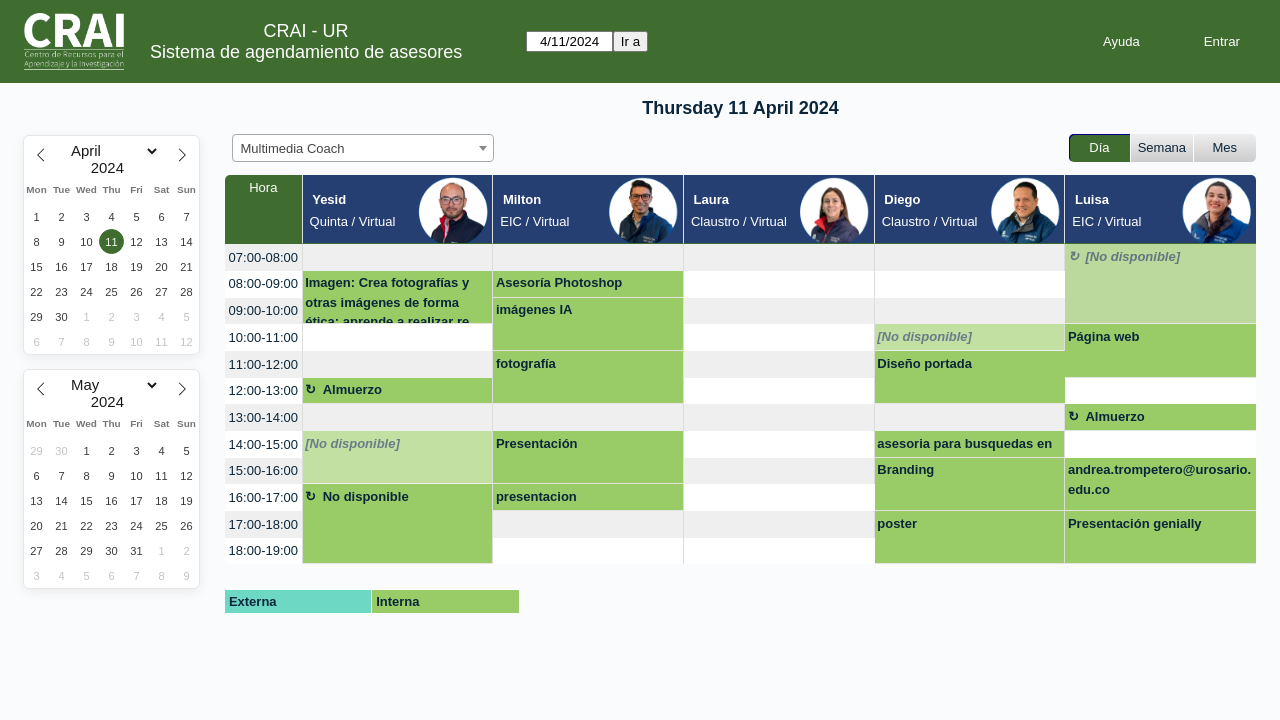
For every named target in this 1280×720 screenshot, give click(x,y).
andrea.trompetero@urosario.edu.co (1159, 479)
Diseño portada (924, 363)
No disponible (366, 496)
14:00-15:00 (263, 444)
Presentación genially (1135, 523)
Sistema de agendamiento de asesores (306, 52)
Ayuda (1121, 41)
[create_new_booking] (398, 257)
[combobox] (363, 148)
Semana (1162, 147)
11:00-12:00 (263, 364)
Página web (1104, 336)
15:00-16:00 (263, 470)
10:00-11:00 (263, 337)
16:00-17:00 (263, 497)
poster (897, 523)
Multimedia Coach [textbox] (293, 148)
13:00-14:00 (263, 417)
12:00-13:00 (263, 390)
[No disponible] (1132, 256)
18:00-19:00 (263, 550)
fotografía (526, 363)
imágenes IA (534, 309)
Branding (905, 469)
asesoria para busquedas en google (964, 447)
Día (1099, 147)
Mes (1225, 147)
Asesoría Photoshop (559, 282)
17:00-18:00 (263, 524)
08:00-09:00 (263, 283)
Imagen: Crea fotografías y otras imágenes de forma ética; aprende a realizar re (387, 299)
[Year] (112, 168)
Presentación (537, 443)
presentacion (536, 496)
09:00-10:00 (263, 310)
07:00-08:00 (263, 257)
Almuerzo (352, 389)
